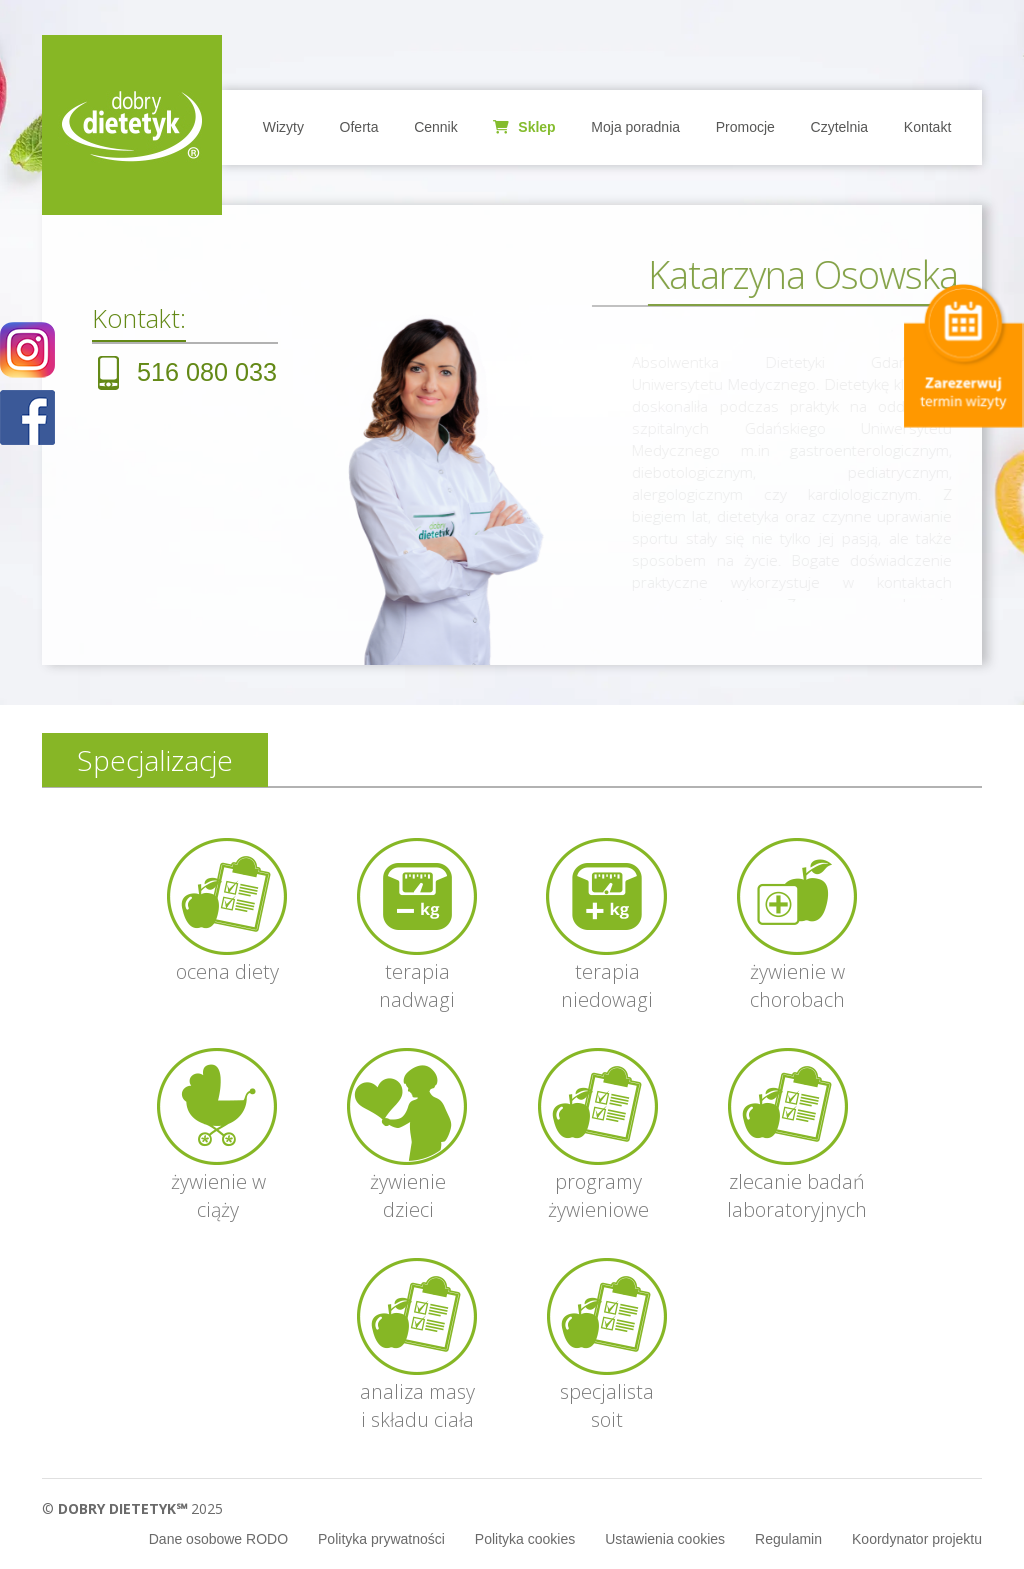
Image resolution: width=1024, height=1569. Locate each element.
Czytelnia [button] (840, 127)
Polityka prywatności (381, 1539)
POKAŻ (27, 418)
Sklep (524, 127)
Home (132, 125)
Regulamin (788, 1539)
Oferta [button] (359, 127)
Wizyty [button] (283, 127)
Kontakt (927, 127)
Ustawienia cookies (665, 1539)
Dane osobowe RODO (218, 1539)
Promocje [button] (745, 127)
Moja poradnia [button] (635, 127)
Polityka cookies (525, 1539)
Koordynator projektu (917, 1539)
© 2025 (132, 1508)
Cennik (436, 127)
